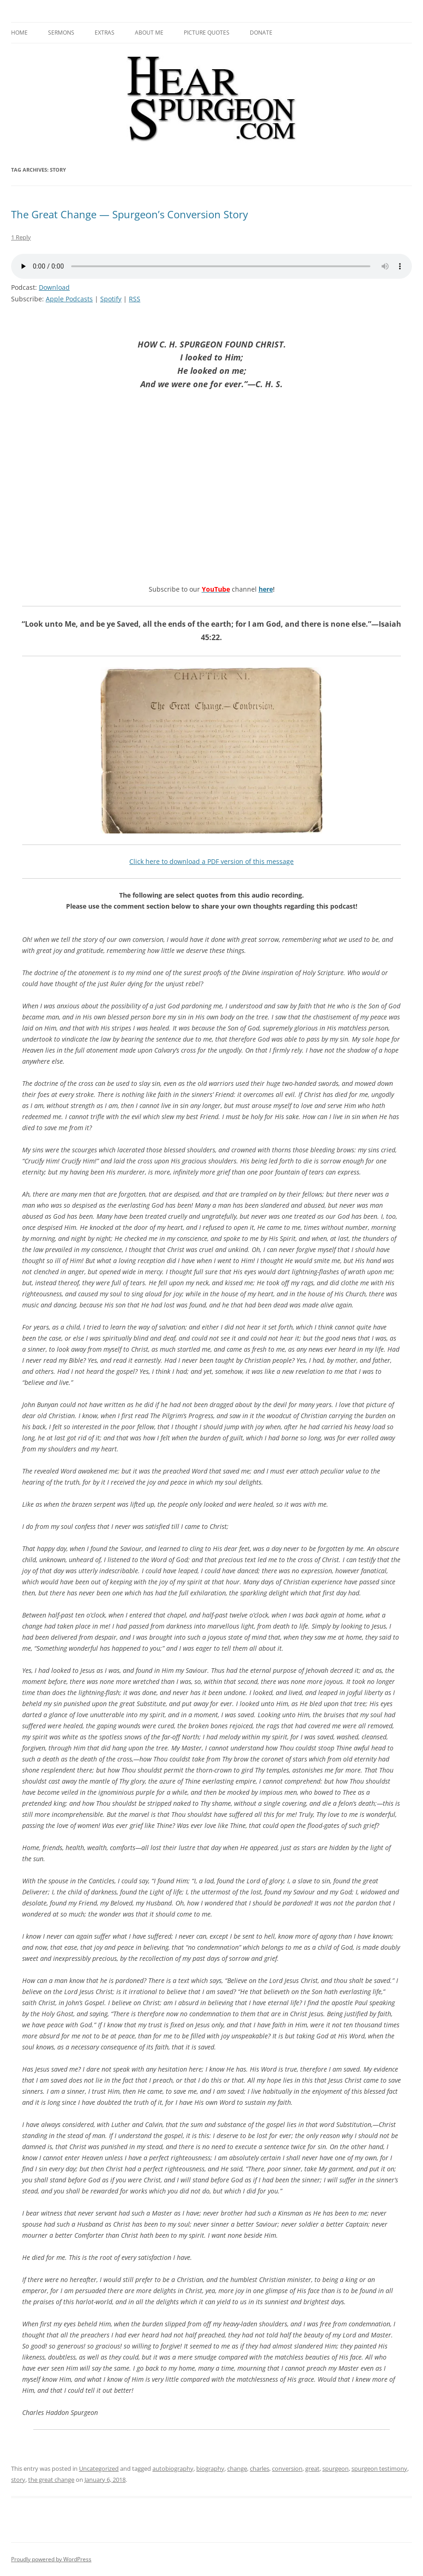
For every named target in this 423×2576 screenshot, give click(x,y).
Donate (261, 32)
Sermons (61, 32)
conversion (287, 2468)
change (237, 2468)
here (266, 589)
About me (149, 32)
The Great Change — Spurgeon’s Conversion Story (129, 214)
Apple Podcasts (69, 298)
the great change (51, 2479)
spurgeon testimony (379, 2468)
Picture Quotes (207, 32)
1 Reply (21, 237)
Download (54, 287)
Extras (105, 32)
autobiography (172, 2468)
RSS (134, 298)
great (312, 2468)
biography (210, 2468)
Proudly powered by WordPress (51, 2559)
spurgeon (335, 2468)
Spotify (110, 298)
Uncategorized (99, 2468)
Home (19, 32)
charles (259, 2468)
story (18, 2479)
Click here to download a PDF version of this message (211, 861)
